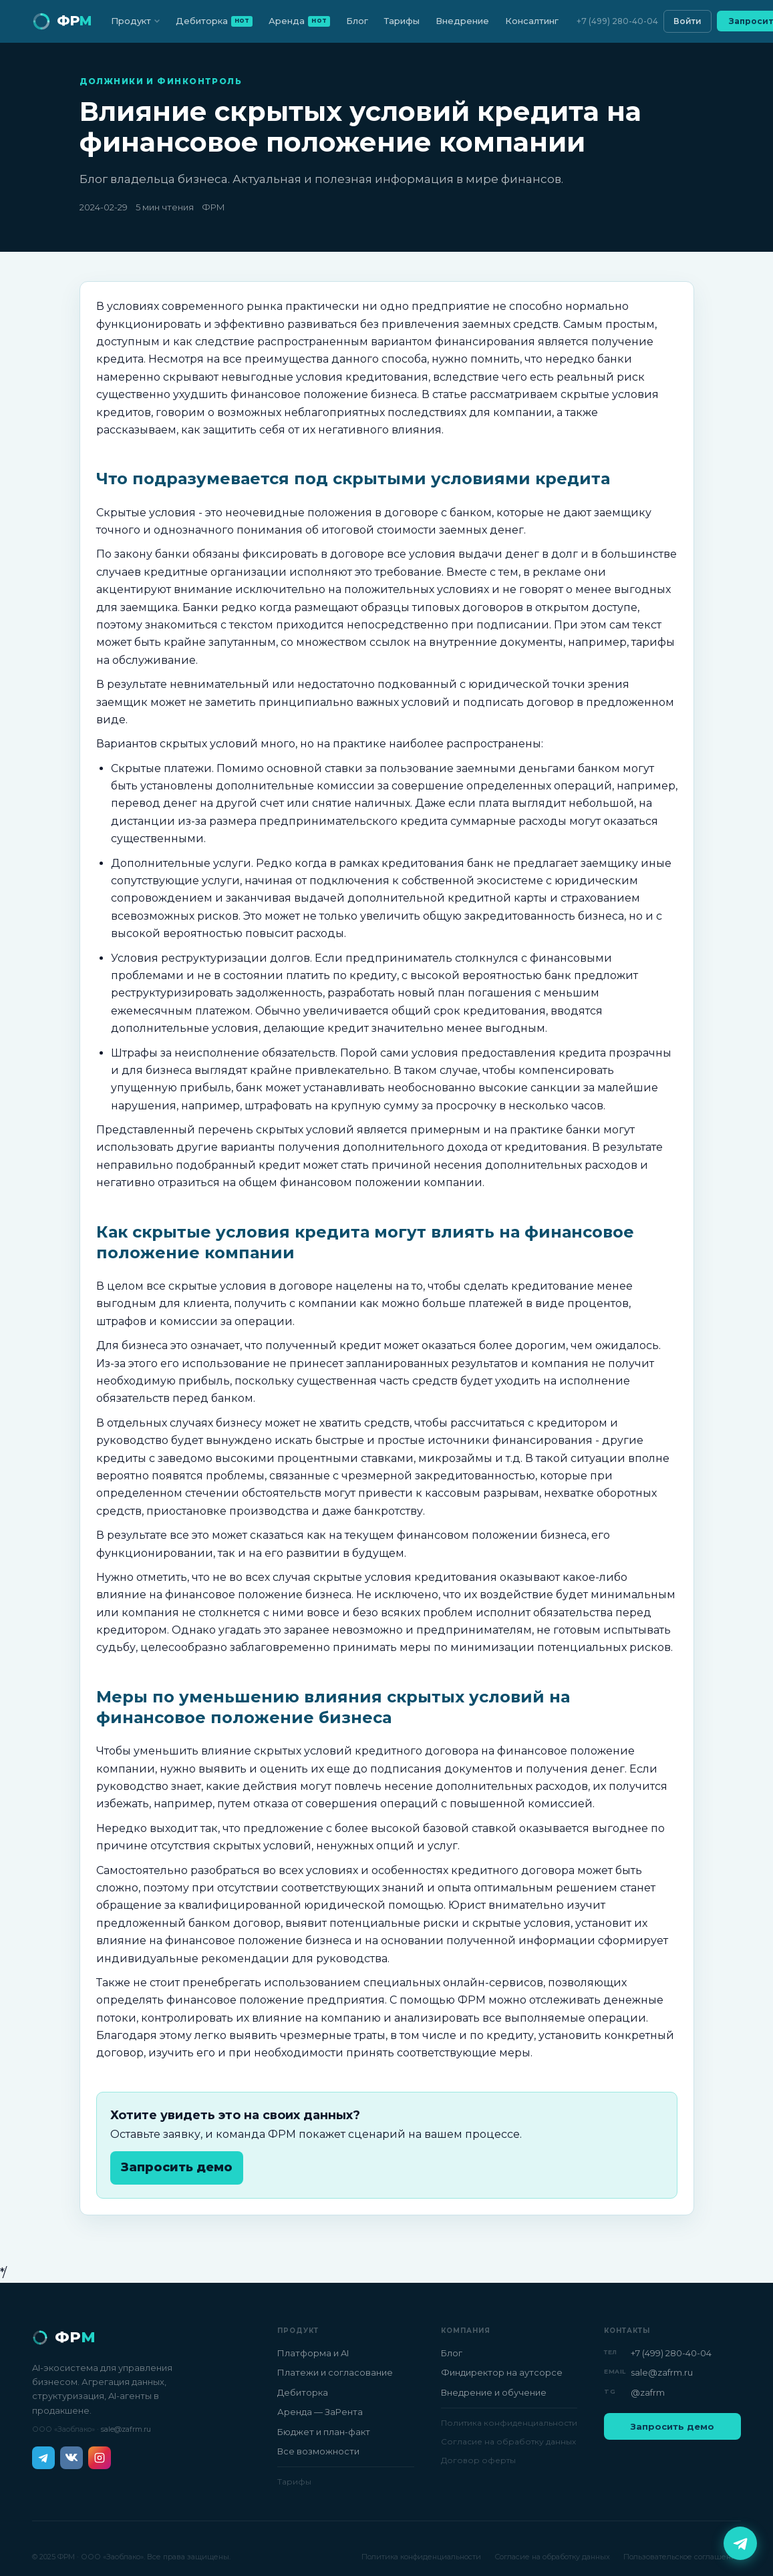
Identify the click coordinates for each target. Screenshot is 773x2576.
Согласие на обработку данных (508, 2441)
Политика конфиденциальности (509, 2423)
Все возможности (318, 2451)
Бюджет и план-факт (323, 2431)
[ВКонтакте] (71, 2457)
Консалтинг (532, 20)
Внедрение (462, 20)
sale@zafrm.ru (126, 2429)
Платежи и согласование (335, 2372)
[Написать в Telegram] (740, 2543)
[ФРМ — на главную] (62, 21)
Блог (357, 20)
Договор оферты (478, 2460)
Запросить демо (177, 2167)
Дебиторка (214, 20)
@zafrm (648, 2392)
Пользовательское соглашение (682, 2556)
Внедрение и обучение (494, 2392)
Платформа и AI (313, 2353)
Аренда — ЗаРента (320, 2411)
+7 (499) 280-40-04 (617, 21)
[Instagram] (99, 2457)
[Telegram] (43, 2457)
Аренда (299, 20)
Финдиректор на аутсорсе (502, 2372)
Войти (687, 21)
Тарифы (402, 20)
